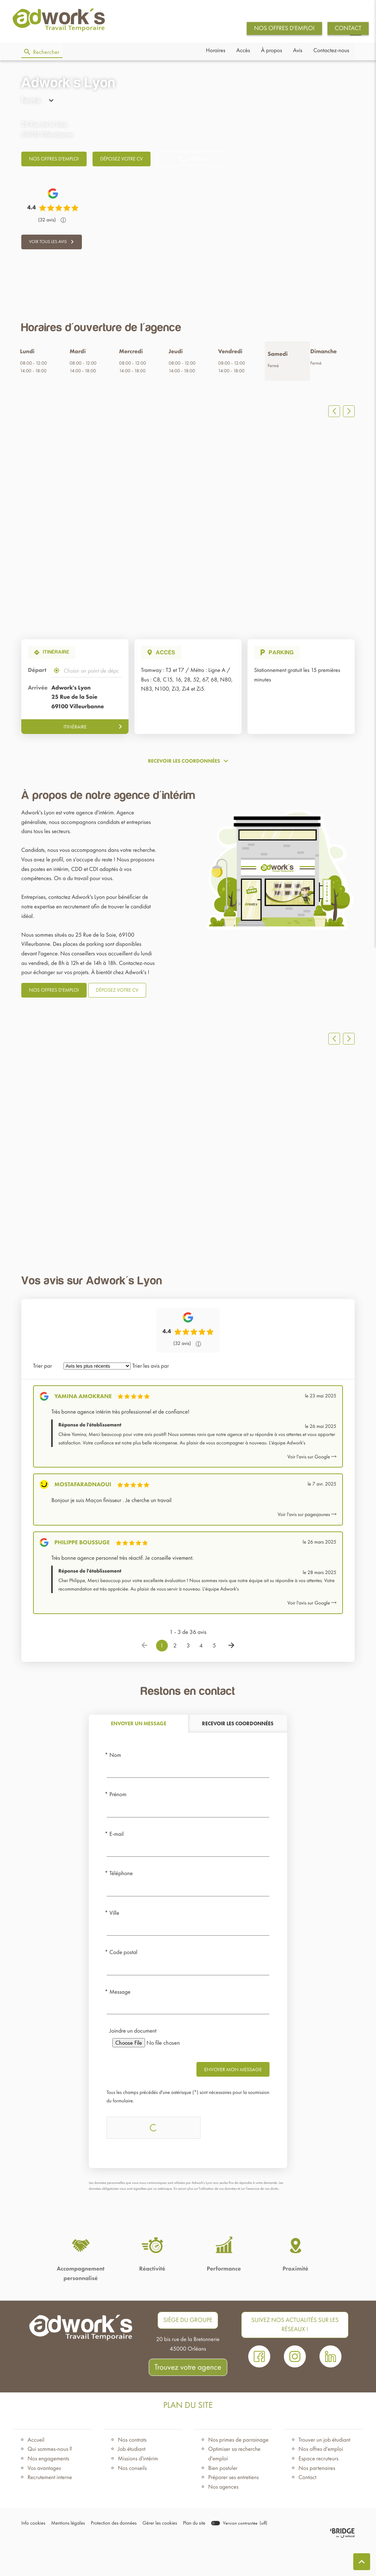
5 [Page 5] (214, 1675)
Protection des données (108, 2554)
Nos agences (223, 2517)
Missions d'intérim (138, 2488)
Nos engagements (48, 2488)
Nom (115, 1785)
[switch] (228, 2554)
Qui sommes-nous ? (50, 2479)
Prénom (117, 1824)
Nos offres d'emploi (321, 2479)
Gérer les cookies (151, 2554)
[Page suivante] (231, 1676)
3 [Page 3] (188, 1675)
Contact (308, 2507)
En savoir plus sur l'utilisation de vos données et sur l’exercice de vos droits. (226, 2219)
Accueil (36, 2470)
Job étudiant (131, 2479)
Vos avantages (44, 2498)
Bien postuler (223, 2498)
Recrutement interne (50, 2507)
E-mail (116, 1864)
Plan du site (183, 2554)
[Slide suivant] (349, 421)
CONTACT (348, 28)
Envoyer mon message (233, 2100)
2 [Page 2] (175, 1675)
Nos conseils (132, 2498)
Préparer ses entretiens (233, 2507)
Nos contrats (132, 2470)
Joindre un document (132, 2061)
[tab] (138, 1754)
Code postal (123, 1982)
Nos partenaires (317, 2498)
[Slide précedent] (334, 421)
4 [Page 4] (201, 1675)
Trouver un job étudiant (324, 2470)
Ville (114, 1943)
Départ (37, 680)
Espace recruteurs (319, 2488)
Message (119, 2022)
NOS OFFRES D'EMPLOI (284, 28)
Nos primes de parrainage (238, 2470)
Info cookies (32, 2554)
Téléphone (121, 1903)
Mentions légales (65, 2554)
